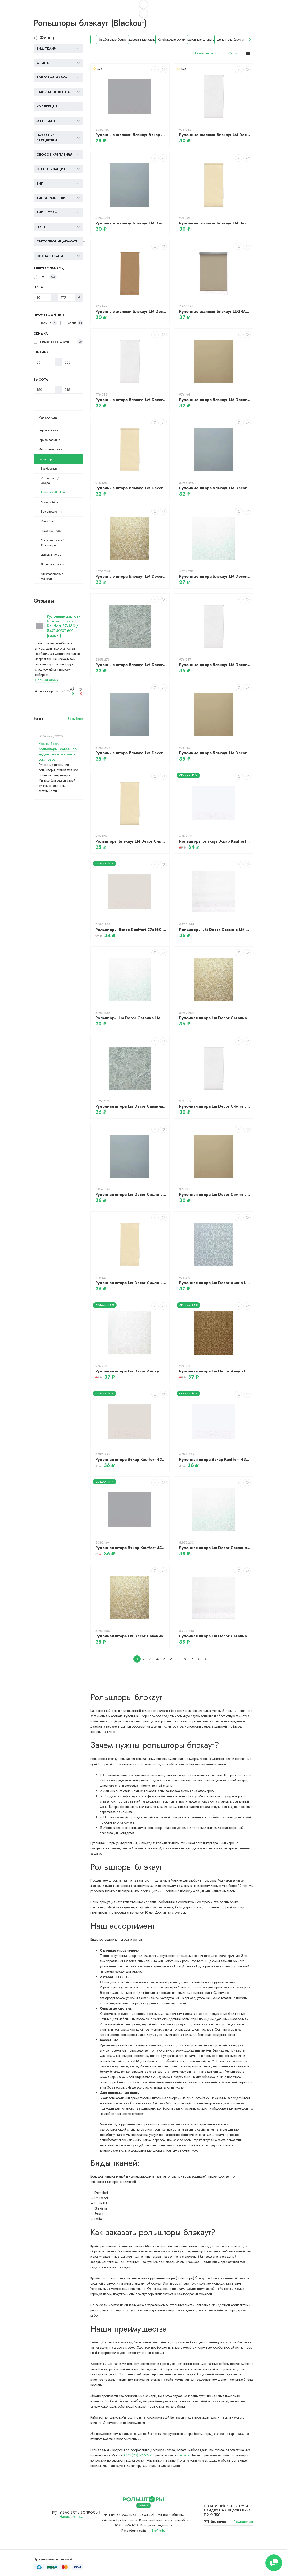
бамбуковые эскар (201, 39)
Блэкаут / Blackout (53, 492)
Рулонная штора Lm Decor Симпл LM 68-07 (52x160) (131, 1194)
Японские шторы (52, 564)
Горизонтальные (50, 439)
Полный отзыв (46, 680)
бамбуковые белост (141, 39)
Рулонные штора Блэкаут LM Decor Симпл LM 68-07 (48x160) (131, 753)
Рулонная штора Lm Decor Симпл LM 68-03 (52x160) (131, 1283)
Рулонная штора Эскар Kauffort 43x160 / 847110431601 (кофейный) (131, 1459)
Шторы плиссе (51, 554)
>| (206, 1659)
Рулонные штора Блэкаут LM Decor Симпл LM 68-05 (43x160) (215, 400)
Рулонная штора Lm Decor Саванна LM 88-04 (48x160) (131, 1636)
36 (230, 53)
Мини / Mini (49, 502)
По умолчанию (204, 53)
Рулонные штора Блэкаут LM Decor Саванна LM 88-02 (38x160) (215, 576)
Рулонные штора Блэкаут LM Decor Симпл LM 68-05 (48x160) (215, 753)
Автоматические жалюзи (52, 576)
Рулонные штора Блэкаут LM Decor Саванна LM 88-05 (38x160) (131, 664)
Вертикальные (48, 430)
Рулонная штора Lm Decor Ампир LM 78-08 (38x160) (215, 1283)
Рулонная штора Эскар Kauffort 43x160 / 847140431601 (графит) (131, 1548)
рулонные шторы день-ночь (230, 39)
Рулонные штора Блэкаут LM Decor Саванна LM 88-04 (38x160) (131, 576)
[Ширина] (44, 362)
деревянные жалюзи (171, 39)
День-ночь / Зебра (50, 480)
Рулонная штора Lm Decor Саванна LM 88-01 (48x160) (215, 1636)
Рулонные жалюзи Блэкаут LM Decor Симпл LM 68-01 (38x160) (215, 135)
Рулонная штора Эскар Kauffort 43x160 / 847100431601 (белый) (215, 1459)
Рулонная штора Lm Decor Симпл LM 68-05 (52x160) (215, 1194)
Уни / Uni (47, 521)
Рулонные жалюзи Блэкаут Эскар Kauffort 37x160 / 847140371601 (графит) (63, 626)
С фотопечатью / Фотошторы (52, 542)
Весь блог (75, 718)
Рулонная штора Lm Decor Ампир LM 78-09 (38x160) (215, 1371)
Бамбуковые (49, 468)
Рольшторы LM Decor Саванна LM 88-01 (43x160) (215, 929)
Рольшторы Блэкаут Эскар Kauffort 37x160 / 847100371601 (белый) (215, 841)
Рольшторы (46, 459)
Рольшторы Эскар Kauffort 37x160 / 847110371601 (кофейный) (131, 929)
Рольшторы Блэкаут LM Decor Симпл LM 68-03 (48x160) (131, 841)
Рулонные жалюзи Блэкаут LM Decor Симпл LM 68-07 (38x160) (131, 223)
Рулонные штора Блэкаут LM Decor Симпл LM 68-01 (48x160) (215, 664)
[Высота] (44, 390)
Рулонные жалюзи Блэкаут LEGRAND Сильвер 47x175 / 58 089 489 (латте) (215, 311)
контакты (183, 2455)
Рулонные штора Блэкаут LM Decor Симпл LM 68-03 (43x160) (131, 488)
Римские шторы (52, 530)
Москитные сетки (50, 449)
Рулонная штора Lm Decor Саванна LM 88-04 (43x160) (215, 1018)
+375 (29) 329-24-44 (139, 2455)
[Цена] (42, 297)
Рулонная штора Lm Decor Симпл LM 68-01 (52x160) (215, 1106)
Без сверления (51, 511)
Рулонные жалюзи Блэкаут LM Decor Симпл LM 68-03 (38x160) (215, 223)
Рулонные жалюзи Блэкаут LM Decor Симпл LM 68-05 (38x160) (131, 311)
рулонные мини (112, 39)
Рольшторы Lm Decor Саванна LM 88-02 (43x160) (131, 1018)
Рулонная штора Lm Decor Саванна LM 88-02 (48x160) (215, 1548)
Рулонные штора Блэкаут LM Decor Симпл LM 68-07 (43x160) (215, 488)
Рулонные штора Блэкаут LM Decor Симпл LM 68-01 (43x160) (131, 400)
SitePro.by (158, 2530)
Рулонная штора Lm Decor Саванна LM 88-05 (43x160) (131, 1106)
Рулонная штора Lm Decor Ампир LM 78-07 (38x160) (131, 1371)
